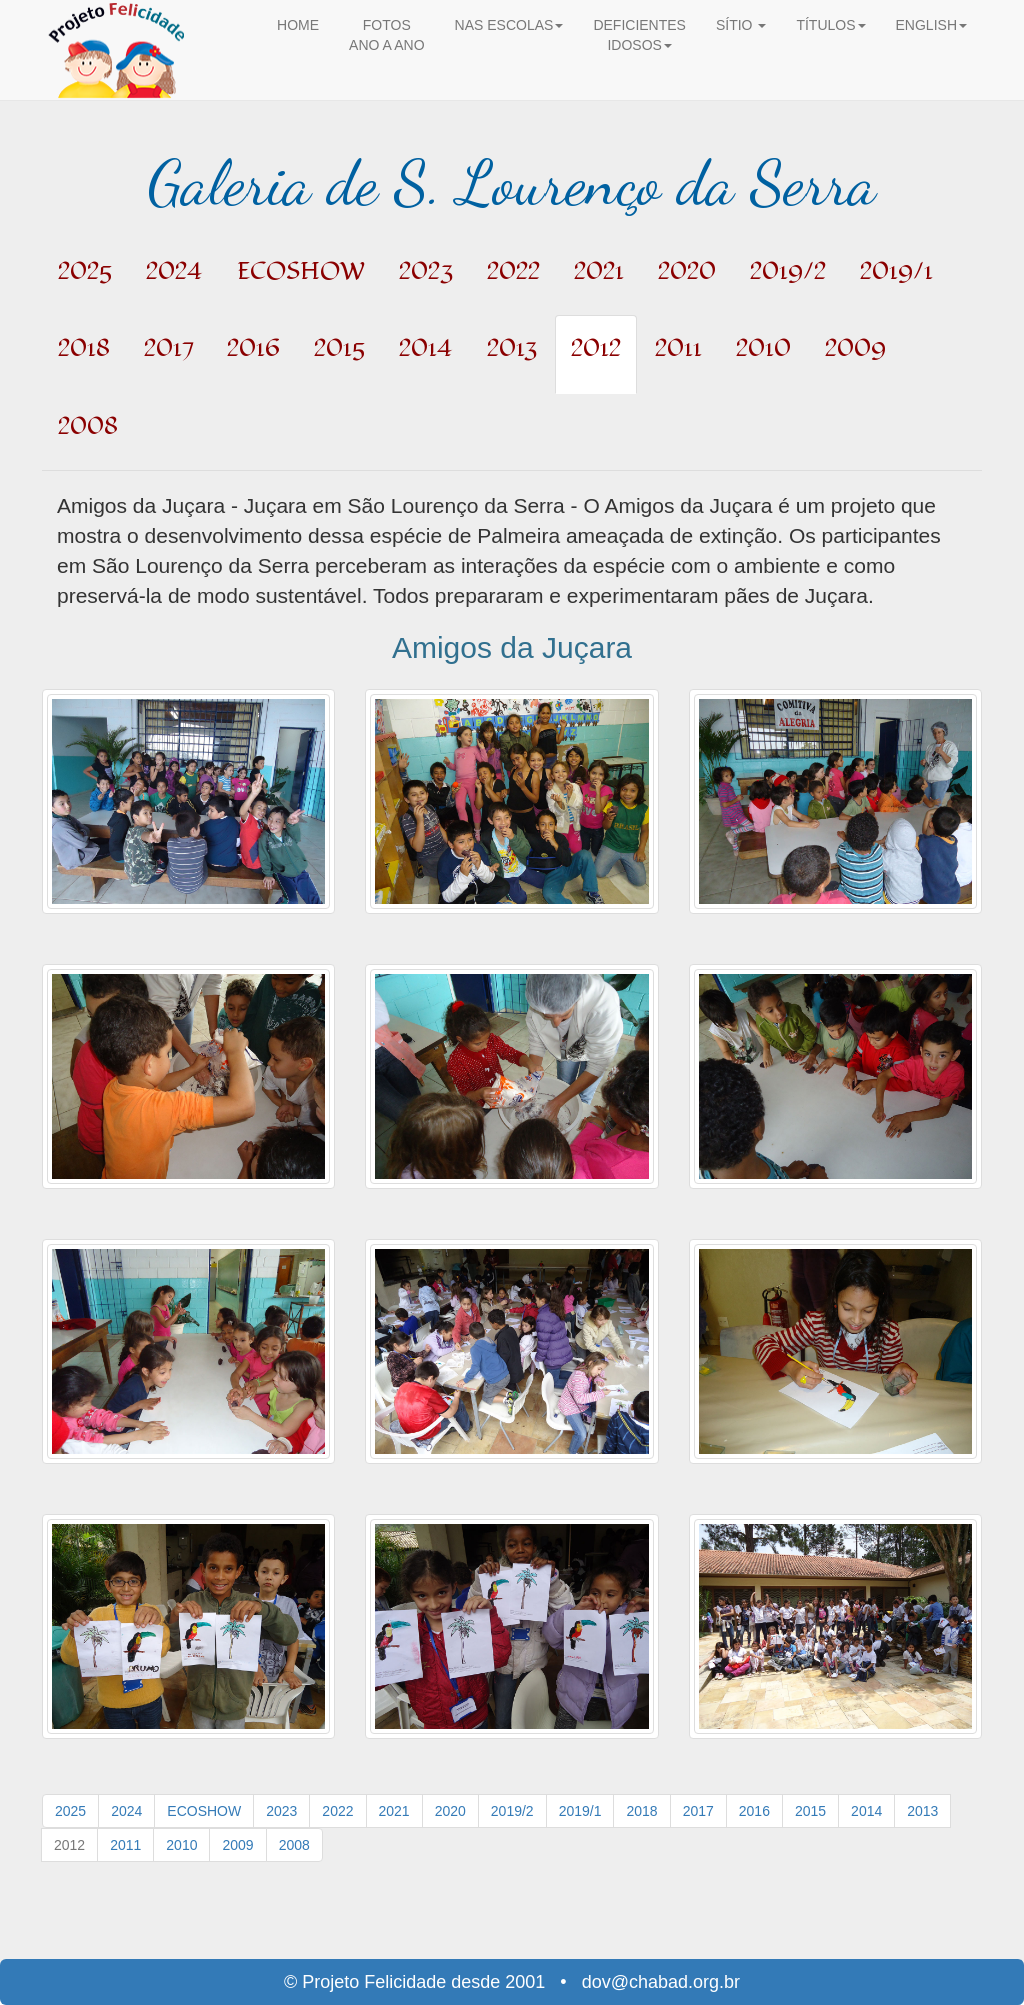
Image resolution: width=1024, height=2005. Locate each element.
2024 (126, 1811)
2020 (450, 1811)
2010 (181, 1845)
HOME (298, 25)
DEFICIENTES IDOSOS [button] (639, 35)
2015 (810, 1811)
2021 (394, 1811)
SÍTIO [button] (741, 25)
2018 (641, 1811)
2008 (294, 1845)
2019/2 (512, 1811)
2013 (922, 1811)
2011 (125, 1845)
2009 (237, 1845)
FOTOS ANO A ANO (386, 35)
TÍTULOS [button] (830, 25)
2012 (69, 1845)
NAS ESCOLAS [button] (509, 25)
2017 (698, 1811)
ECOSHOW (204, 1811)
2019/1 (580, 1811)
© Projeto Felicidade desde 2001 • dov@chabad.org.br (512, 1982)
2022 (337, 1811)
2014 (866, 1811)
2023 (281, 1811)
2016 (754, 1811)
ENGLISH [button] (931, 25)
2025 (70, 1811)
